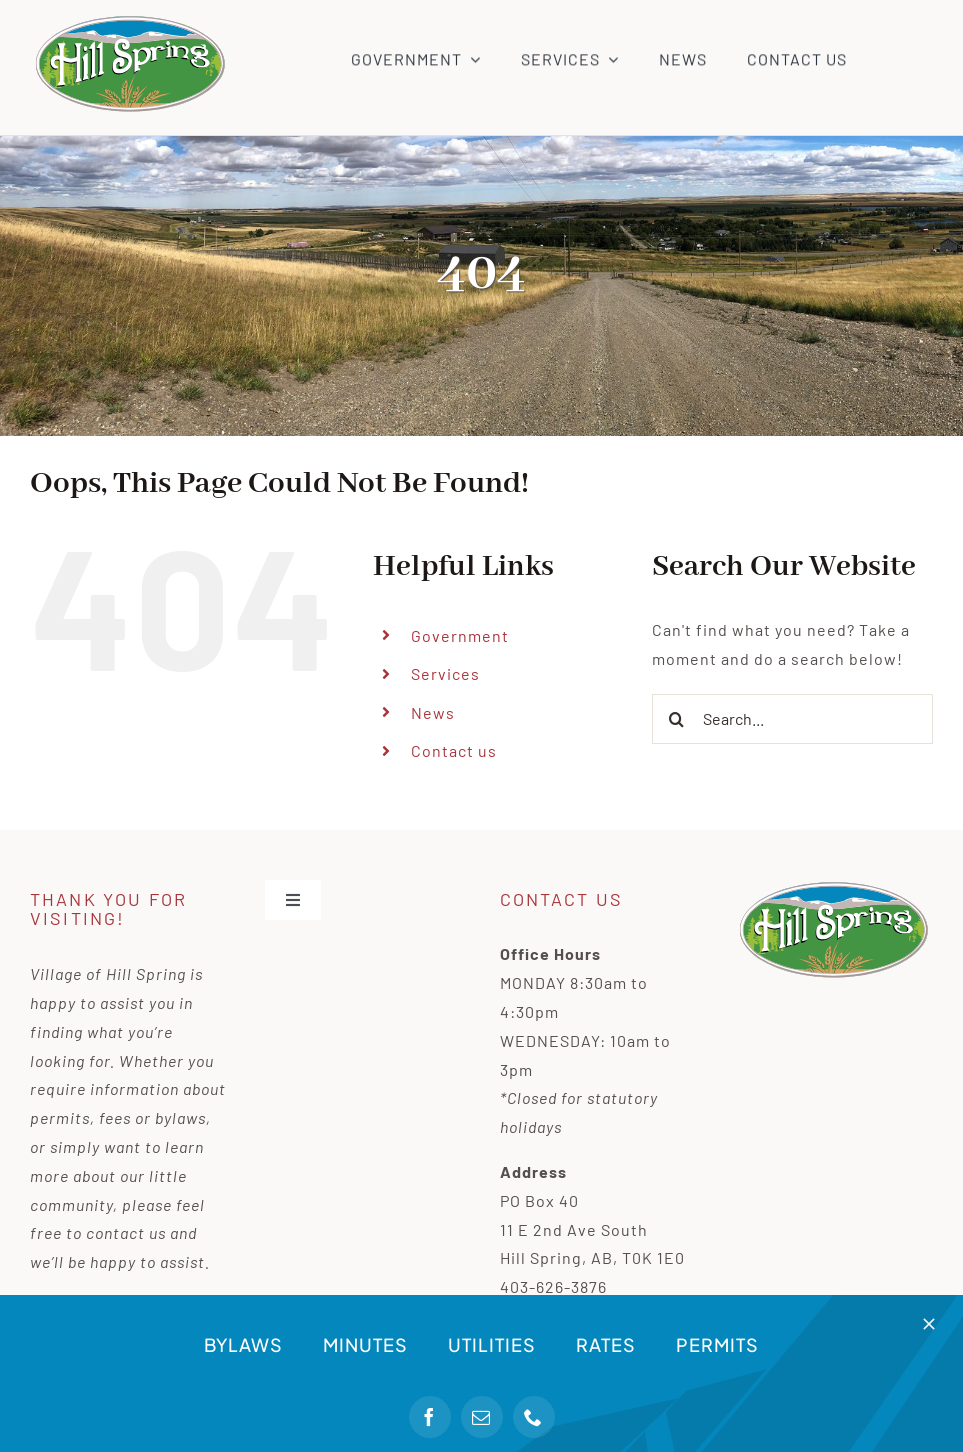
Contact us (454, 750)
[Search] (677, 719)
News (433, 712)
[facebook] (430, 1417)
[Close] (929, 1324)
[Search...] (792, 719)
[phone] (534, 1417)
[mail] (482, 1417)
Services (445, 673)
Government (460, 635)
